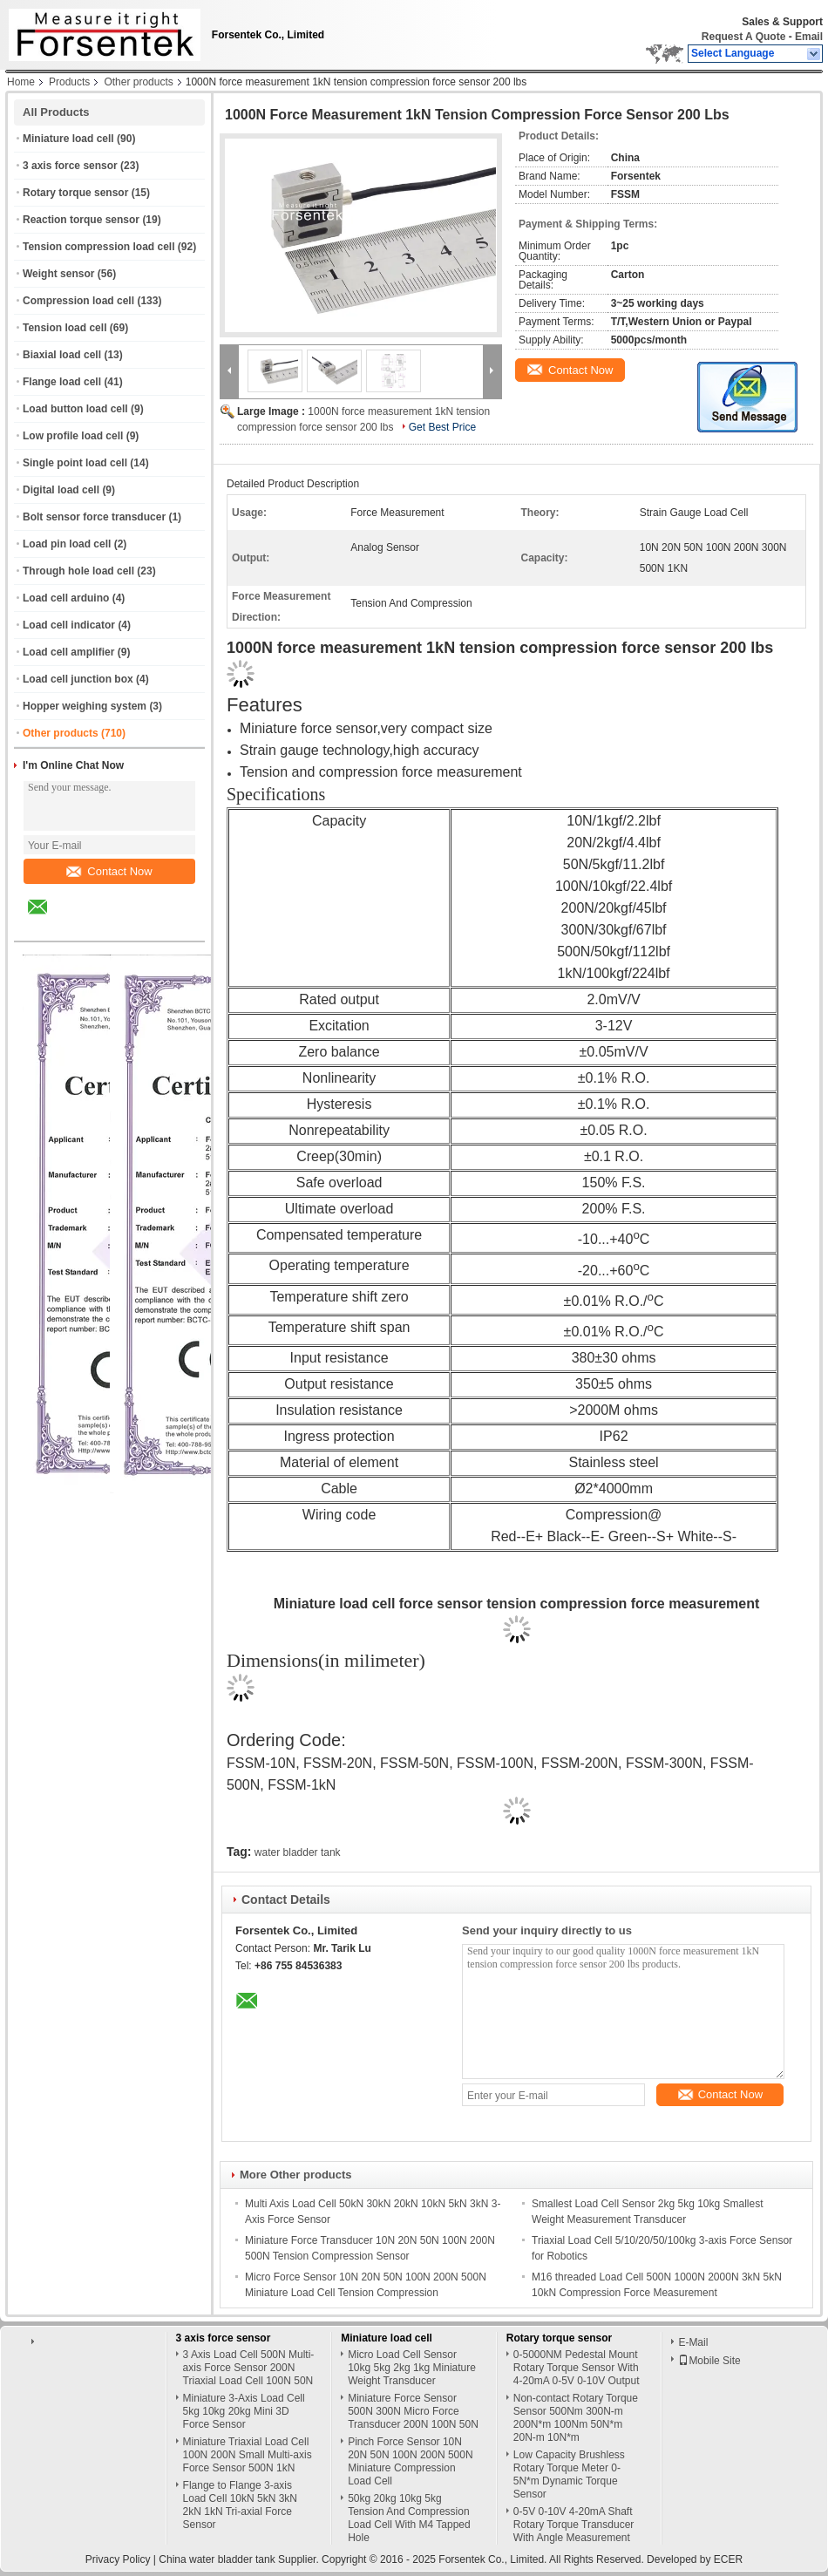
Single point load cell (75, 463)
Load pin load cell (67, 544)
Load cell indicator (69, 625)
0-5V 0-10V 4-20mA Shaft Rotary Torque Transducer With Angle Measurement (574, 2524)
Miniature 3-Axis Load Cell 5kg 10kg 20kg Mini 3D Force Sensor (244, 2411)
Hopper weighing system (84, 706)
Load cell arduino (66, 598)
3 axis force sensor (70, 166)
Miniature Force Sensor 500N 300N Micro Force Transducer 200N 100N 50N (413, 2411)
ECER (728, 2559)
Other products (138, 82)
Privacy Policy (118, 2559)
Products (69, 82)
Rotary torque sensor (75, 193)
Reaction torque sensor (81, 220)
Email (809, 37)
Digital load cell (61, 490)
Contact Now (109, 871)
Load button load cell (75, 409)
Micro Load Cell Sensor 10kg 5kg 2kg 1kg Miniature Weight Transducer (412, 2367)
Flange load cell (62, 382)
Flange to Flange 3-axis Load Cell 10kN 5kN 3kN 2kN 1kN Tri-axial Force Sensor (240, 2505)
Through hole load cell (78, 571)
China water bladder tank (217, 2559)
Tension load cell (64, 328)
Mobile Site (709, 2361)
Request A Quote (743, 37)
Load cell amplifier (68, 652)
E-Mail (693, 2342)
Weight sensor (58, 274)
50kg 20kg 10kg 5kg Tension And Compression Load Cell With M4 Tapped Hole (409, 2518)
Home (21, 82)
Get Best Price (442, 427)
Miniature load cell (68, 139)
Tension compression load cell (99, 247)
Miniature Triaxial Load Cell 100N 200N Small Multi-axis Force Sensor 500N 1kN (247, 2455)
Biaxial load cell (62, 355)
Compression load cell (78, 301)
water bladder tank (298, 1852)
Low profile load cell (73, 436)
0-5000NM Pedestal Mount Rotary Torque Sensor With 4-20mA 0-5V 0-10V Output (576, 2367)
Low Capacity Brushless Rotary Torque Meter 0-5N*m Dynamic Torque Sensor (569, 2474)
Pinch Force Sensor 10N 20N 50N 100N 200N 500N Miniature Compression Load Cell (410, 2461)
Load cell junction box (78, 679)
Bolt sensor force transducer (94, 517)
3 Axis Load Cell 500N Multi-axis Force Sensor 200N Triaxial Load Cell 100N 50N (249, 2367)
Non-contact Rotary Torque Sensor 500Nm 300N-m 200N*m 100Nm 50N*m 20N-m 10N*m (575, 2417)
